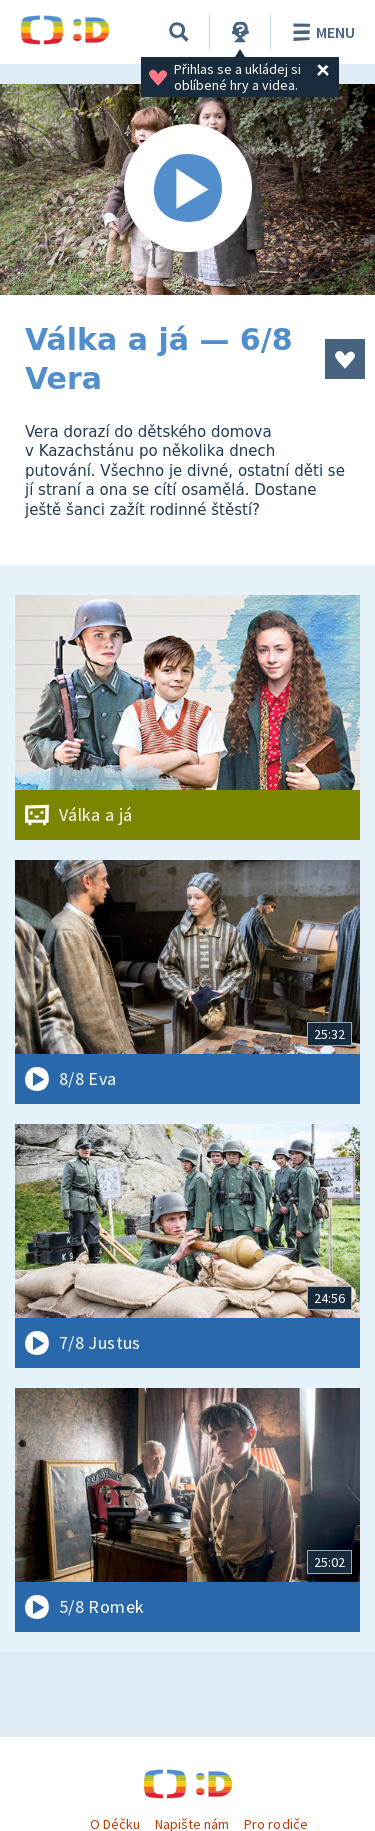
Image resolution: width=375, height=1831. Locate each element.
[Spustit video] (187, 189)
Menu (320, 32)
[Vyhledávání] (179, 32)
